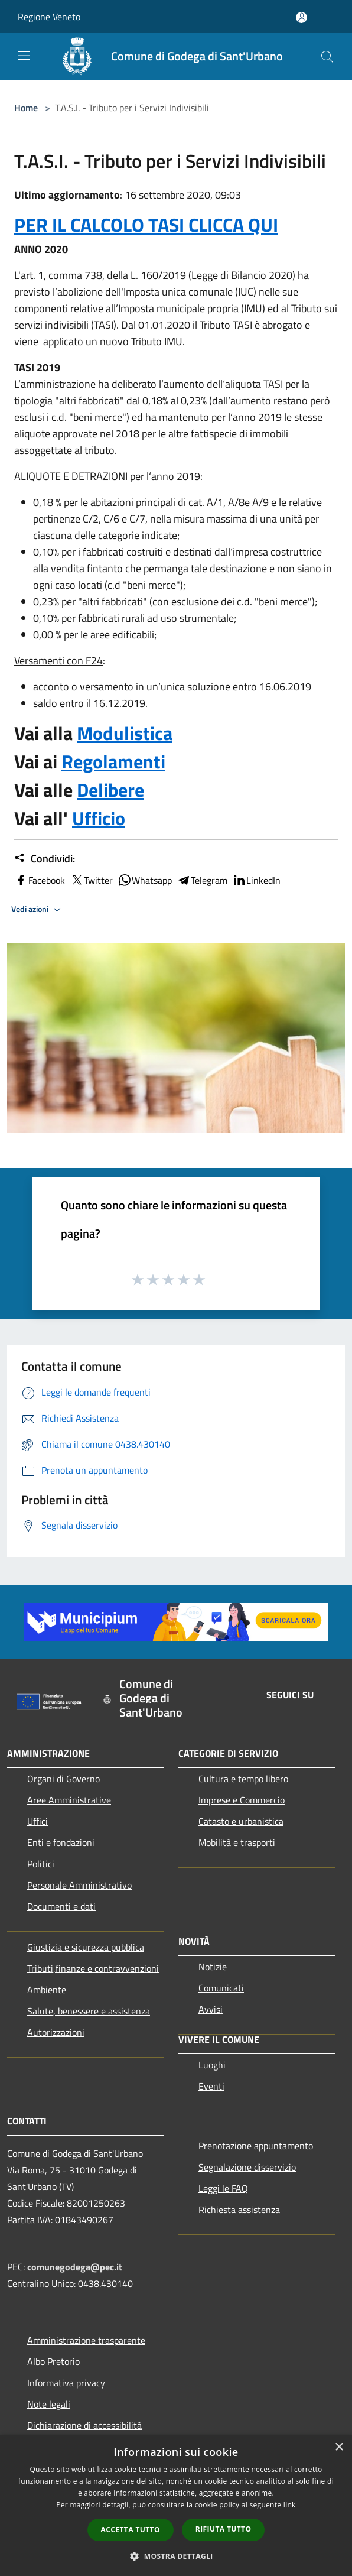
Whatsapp (145, 880)
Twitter (91, 880)
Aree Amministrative (69, 1800)
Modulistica (124, 733)
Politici (40, 1864)
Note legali (48, 2404)
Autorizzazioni (55, 2032)
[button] (176, 2556)
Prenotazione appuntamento (255, 2146)
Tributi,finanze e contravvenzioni (93, 1968)
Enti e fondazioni (60, 1842)
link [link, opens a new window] (289, 2505)
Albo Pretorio (53, 2361)
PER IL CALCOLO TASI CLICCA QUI (146, 224)
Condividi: (44, 859)
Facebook (39, 880)
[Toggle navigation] (24, 55)
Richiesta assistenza (239, 2209)
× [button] (338, 2447)
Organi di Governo (63, 1779)
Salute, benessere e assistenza (88, 2011)
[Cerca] (327, 57)
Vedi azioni (37, 910)
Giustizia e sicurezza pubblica (85, 1947)
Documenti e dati (61, 1906)
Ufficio (98, 818)
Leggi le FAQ (223, 2188)
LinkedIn (256, 880)
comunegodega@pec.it (74, 2267)
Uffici (37, 1821)
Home (26, 107)
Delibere (110, 790)
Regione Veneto (49, 16)
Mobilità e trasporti (236, 1842)
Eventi (211, 2086)
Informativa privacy (66, 2383)
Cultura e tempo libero (243, 1779)
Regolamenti (113, 761)
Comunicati (221, 1988)
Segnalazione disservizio (247, 2167)
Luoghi (212, 2065)
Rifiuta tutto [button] (223, 2529)
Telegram (202, 880)
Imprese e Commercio (241, 1800)
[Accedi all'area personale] (301, 17)
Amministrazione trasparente (86, 2340)
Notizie (212, 1966)
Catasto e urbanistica (240, 1821)
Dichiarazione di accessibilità (84, 2425)
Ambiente (46, 1990)
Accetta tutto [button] (130, 2530)
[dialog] (176, 2505)
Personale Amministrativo (79, 1885)
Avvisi (210, 2009)
